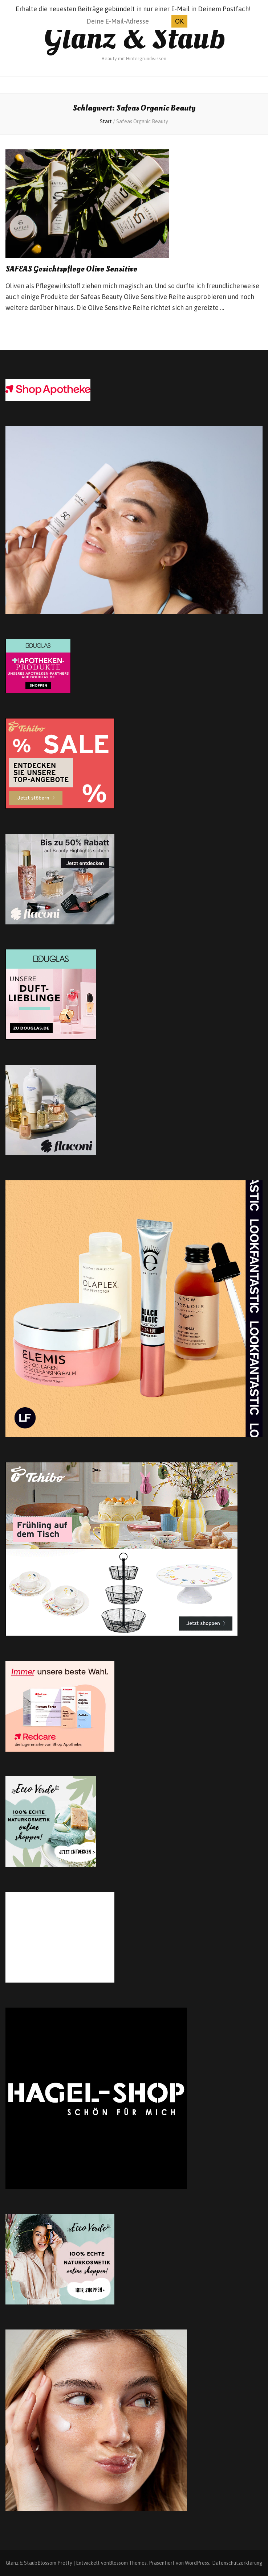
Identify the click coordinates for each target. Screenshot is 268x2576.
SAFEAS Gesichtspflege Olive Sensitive (71, 269)
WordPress (197, 2563)
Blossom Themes (128, 2563)
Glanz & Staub (134, 38)
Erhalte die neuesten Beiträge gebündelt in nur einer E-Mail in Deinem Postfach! (133, 9)
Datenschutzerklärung (237, 2563)
